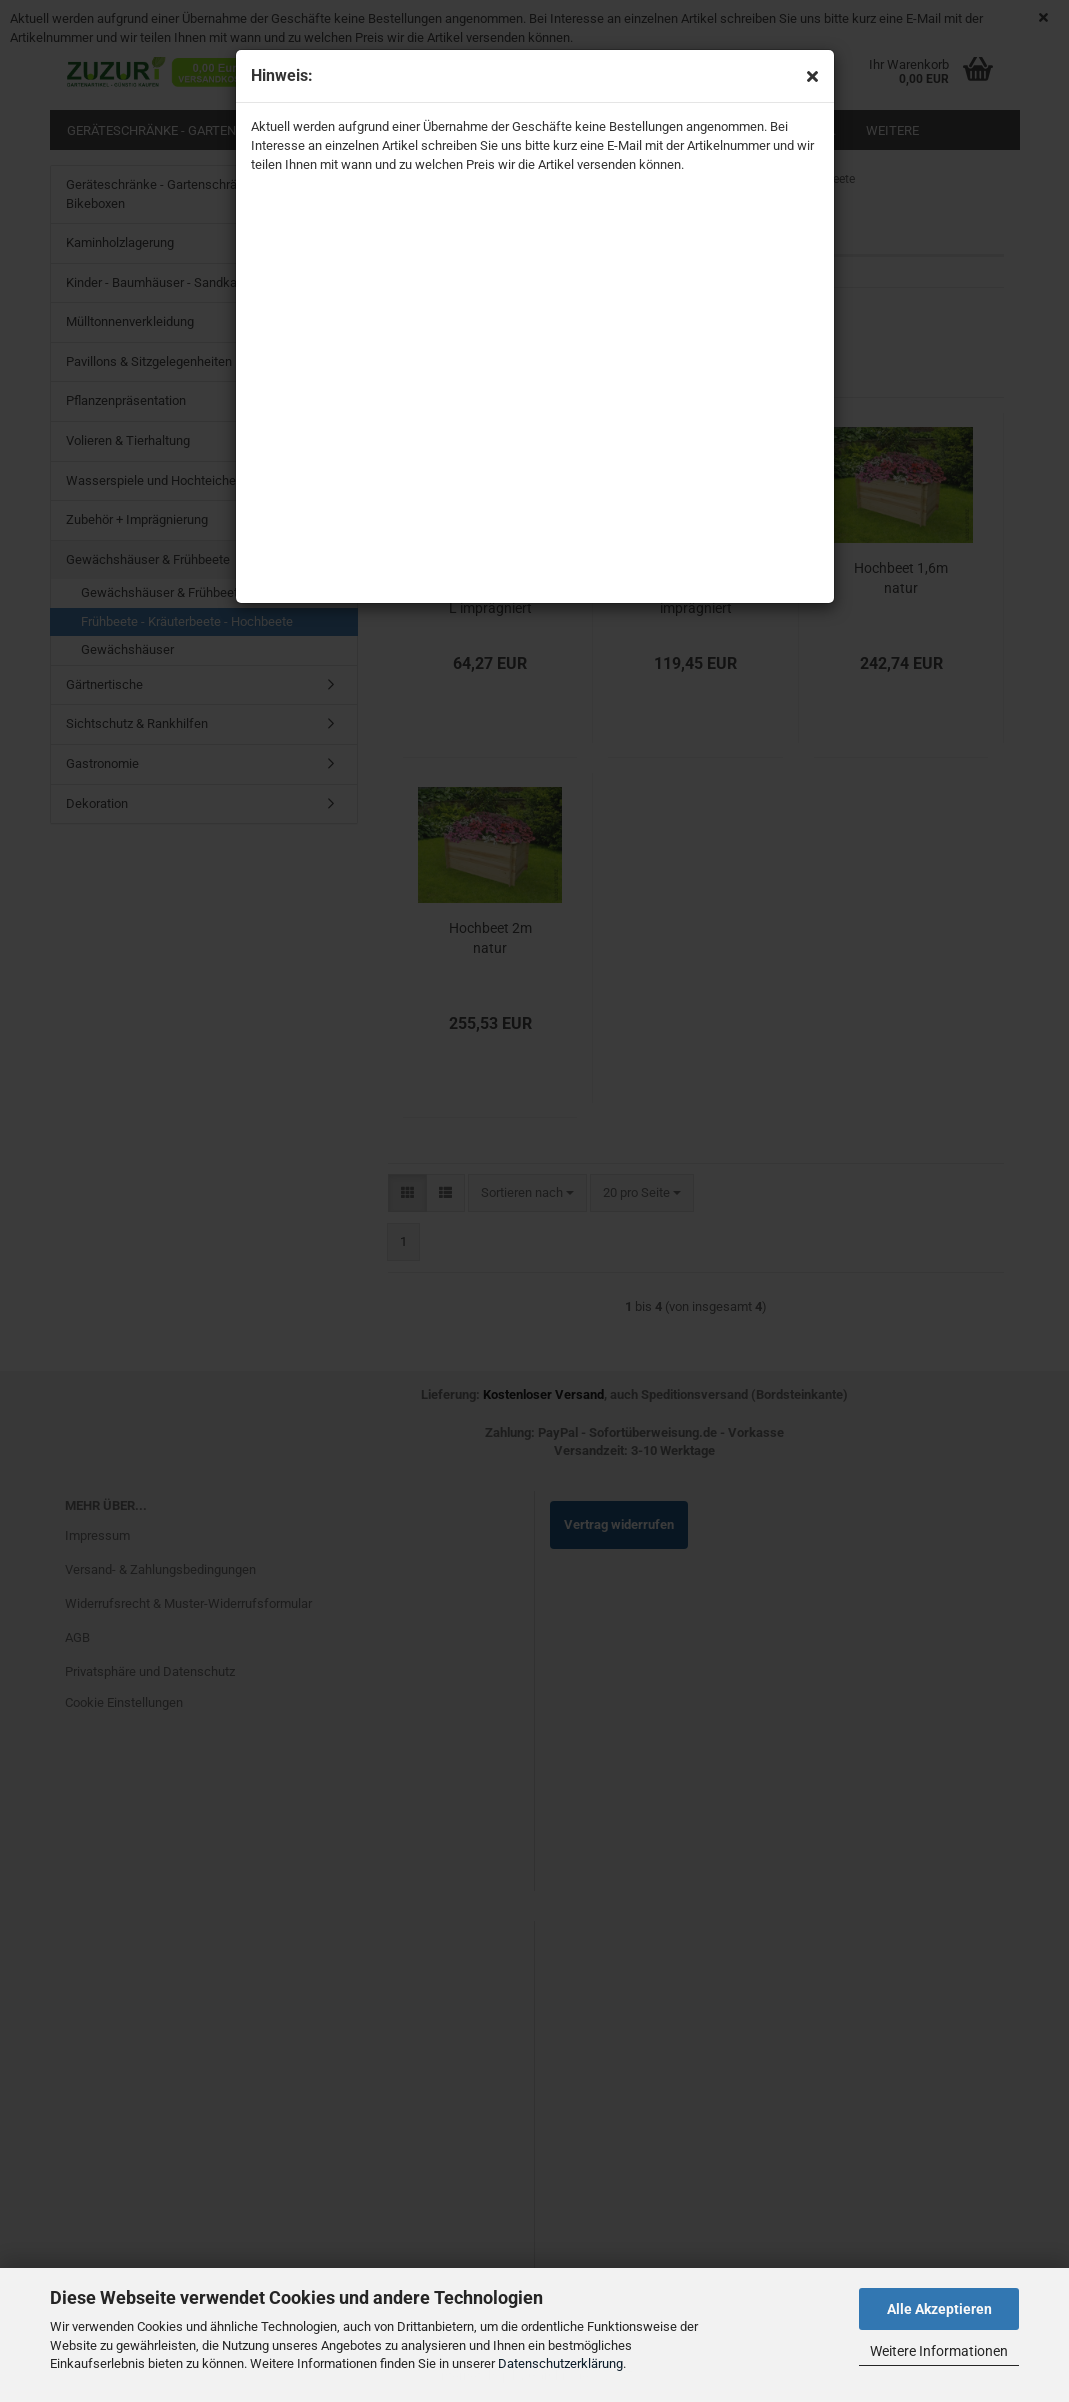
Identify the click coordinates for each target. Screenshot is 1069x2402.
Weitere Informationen (939, 2351)
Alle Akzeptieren (939, 2309)
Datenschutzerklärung (560, 2363)
